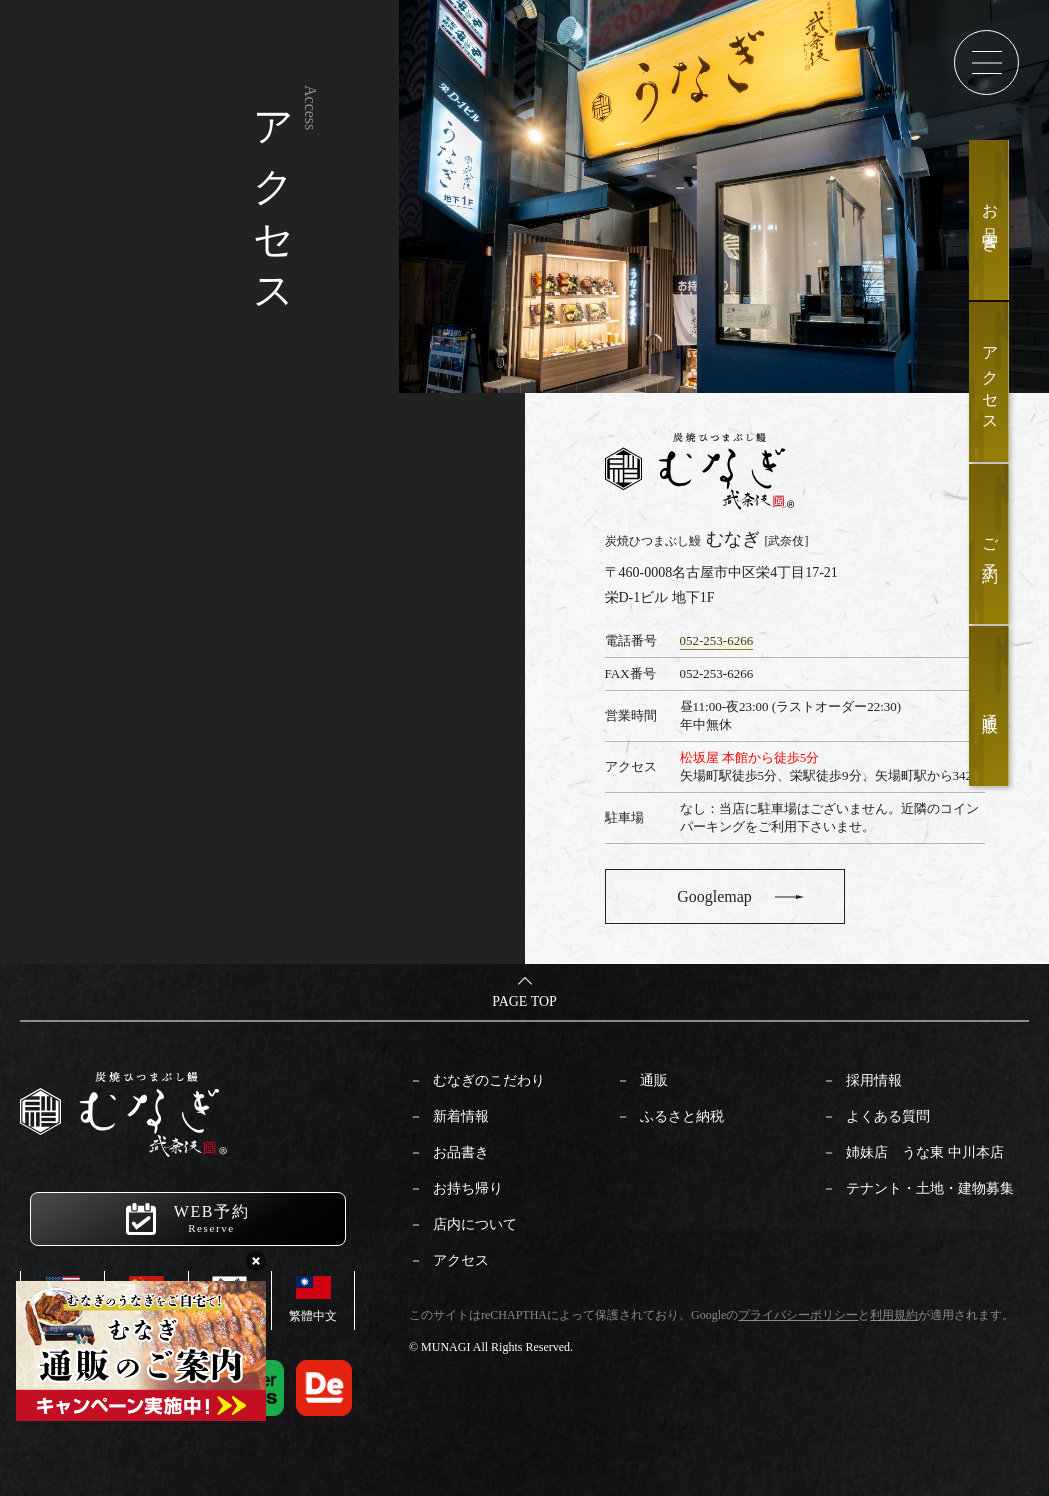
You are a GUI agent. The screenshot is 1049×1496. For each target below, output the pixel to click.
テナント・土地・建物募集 (930, 1188)
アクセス (461, 1260)
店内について (475, 1224)
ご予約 (990, 544)
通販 (654, 1080)
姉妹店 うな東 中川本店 (925, 1152)
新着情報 (461, 1116)
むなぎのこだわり (489, 1080)
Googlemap (714, 896)
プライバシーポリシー (798, 1315)
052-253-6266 (717, 640)
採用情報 (874, 1080)
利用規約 (894, 1315)
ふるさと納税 (682, 1116)
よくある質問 (888, 1116)
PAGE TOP (524, 1001)
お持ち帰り (468, 1188)
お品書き (461, 1152)
